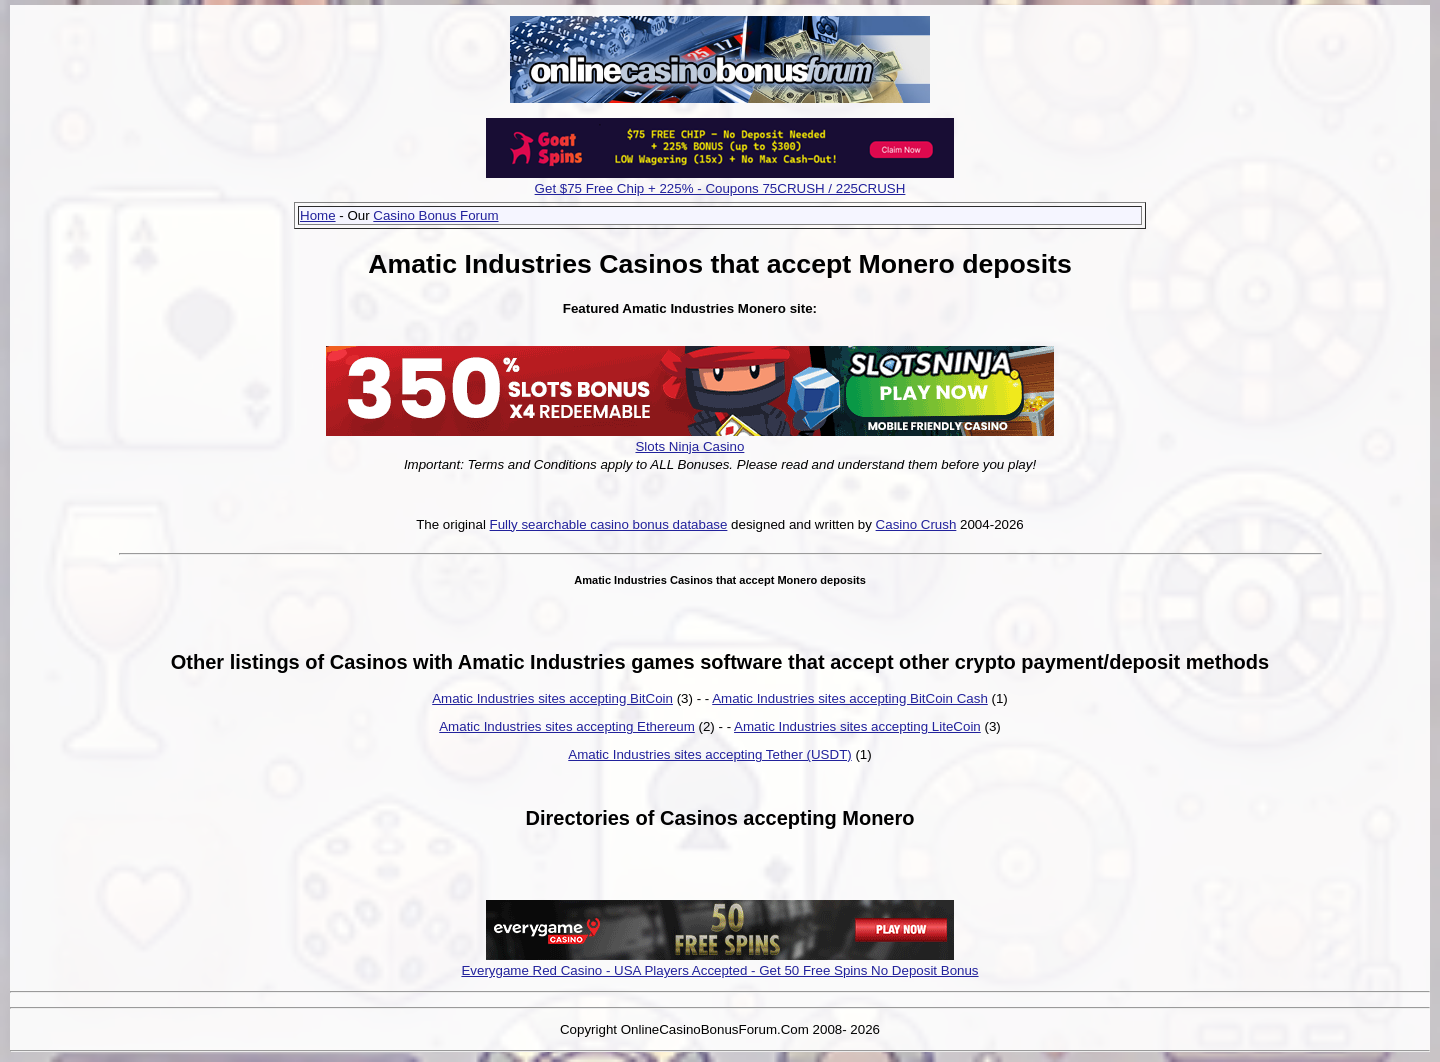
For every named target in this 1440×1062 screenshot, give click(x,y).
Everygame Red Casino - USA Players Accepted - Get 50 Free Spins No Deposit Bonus (719, 970)
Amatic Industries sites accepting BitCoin (552, 698)
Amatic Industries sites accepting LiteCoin (857, 726)
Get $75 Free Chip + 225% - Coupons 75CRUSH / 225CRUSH (720, 188)
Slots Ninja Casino (689, 446)
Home (318, 215)
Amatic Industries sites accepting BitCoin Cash (850, 698)
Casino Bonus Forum (435, 215)
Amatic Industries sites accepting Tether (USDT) (709, 754)
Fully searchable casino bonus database (609, 524)
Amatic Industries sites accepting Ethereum (567, 726)
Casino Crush (916, 524)
